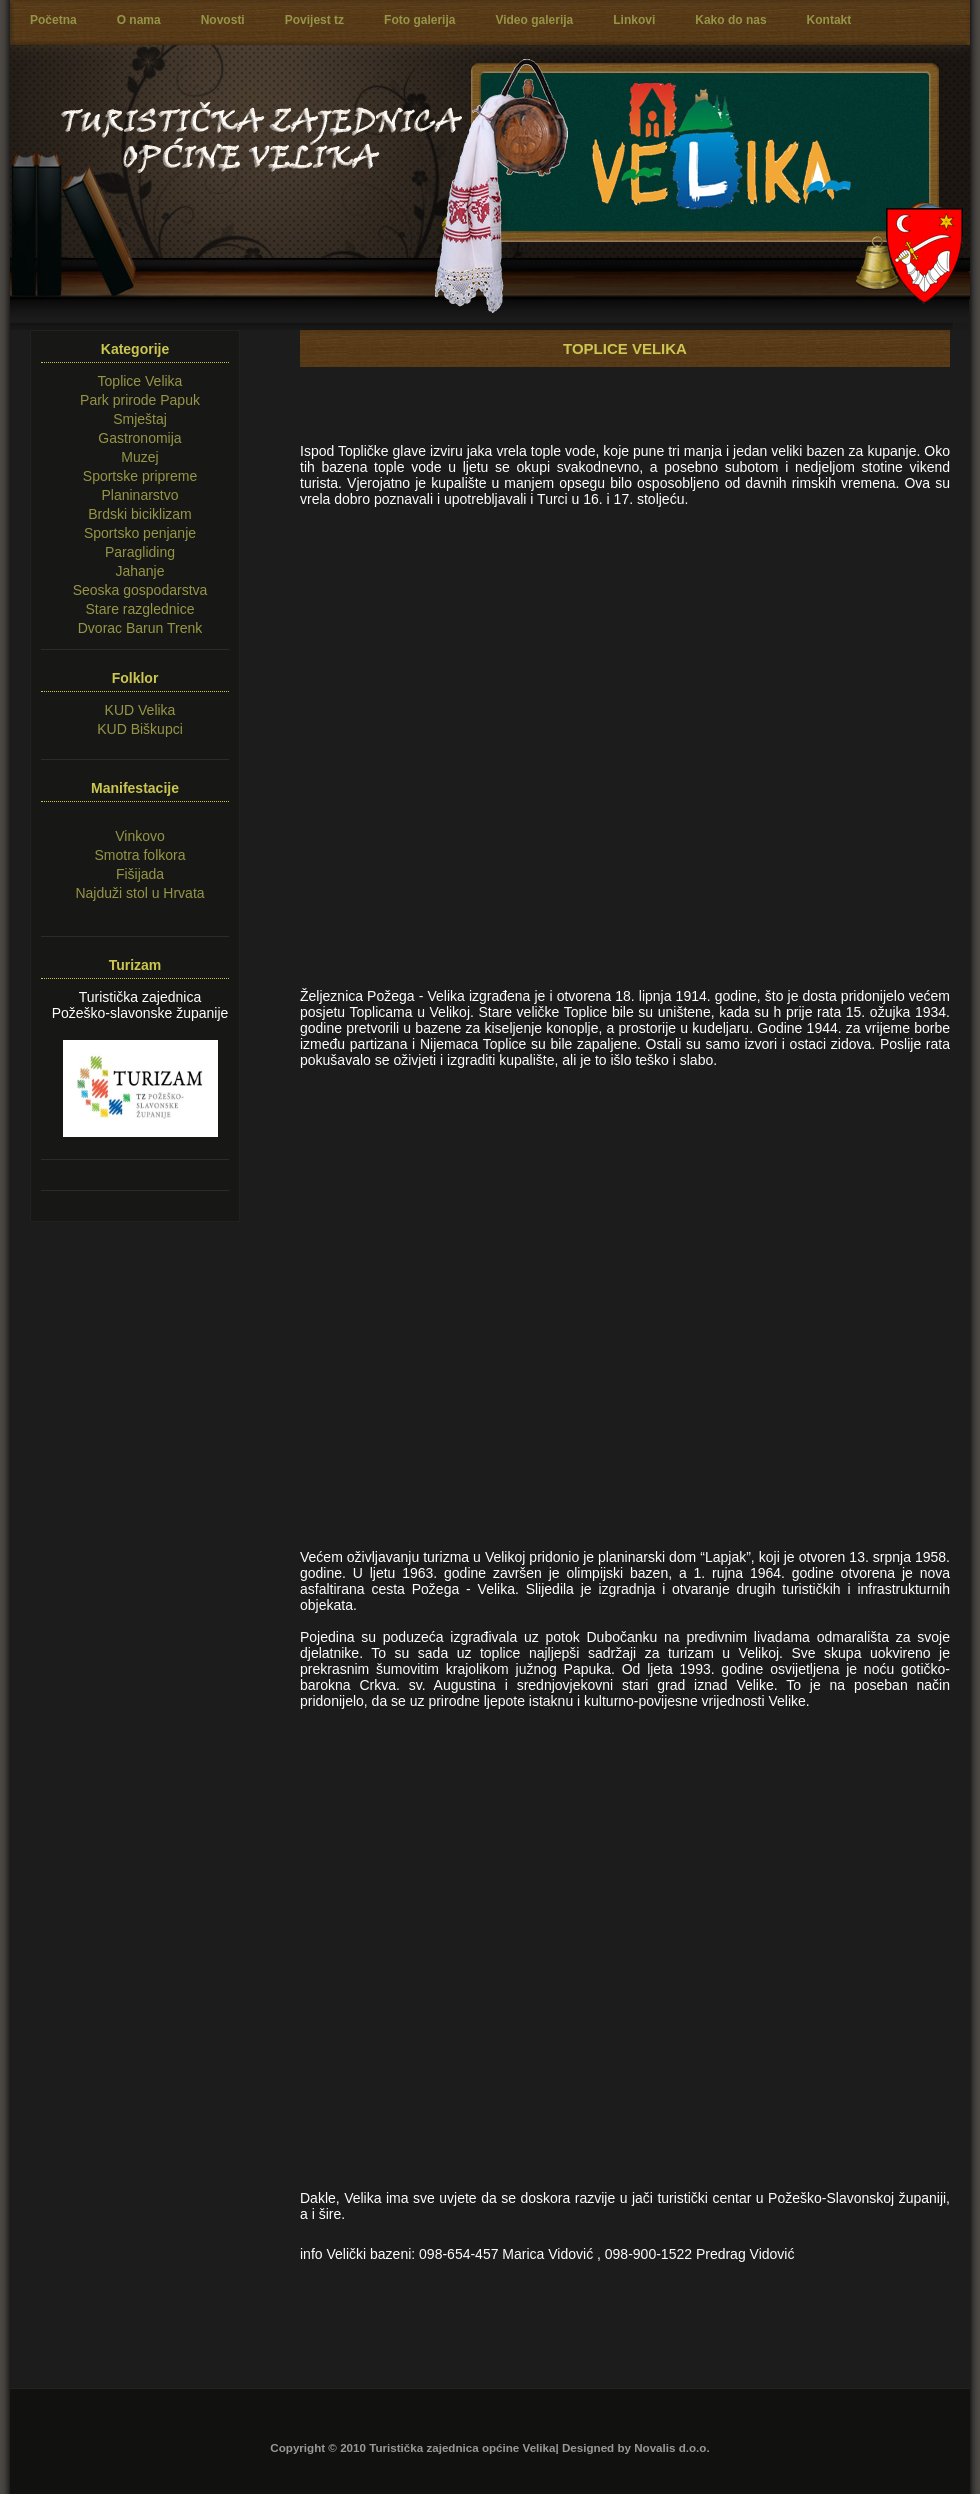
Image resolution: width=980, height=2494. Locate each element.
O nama (139, 20)
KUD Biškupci (140, 729)
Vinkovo (140, 836)
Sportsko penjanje (140, 533)
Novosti (223, 20)
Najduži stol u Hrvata (139, 893)
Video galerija (534, 20)
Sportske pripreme (140, 476)
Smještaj (140, 419)
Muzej (139, 457)
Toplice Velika (140, 381)
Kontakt (829, 20)
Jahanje (139, 571)
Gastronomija (139, 438)
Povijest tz (314, 20)
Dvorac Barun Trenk (140, 628)
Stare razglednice (140, 609)
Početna (53, 20)
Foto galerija (419, 20)
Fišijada (140, 874)
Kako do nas (730, 20)
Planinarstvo (139, 495)
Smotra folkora (139, 855)
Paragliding (140, 552)
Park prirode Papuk (140, 400)
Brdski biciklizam (139, 514)
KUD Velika (140, 710)
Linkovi (634, 20)
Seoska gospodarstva (140, 590)
